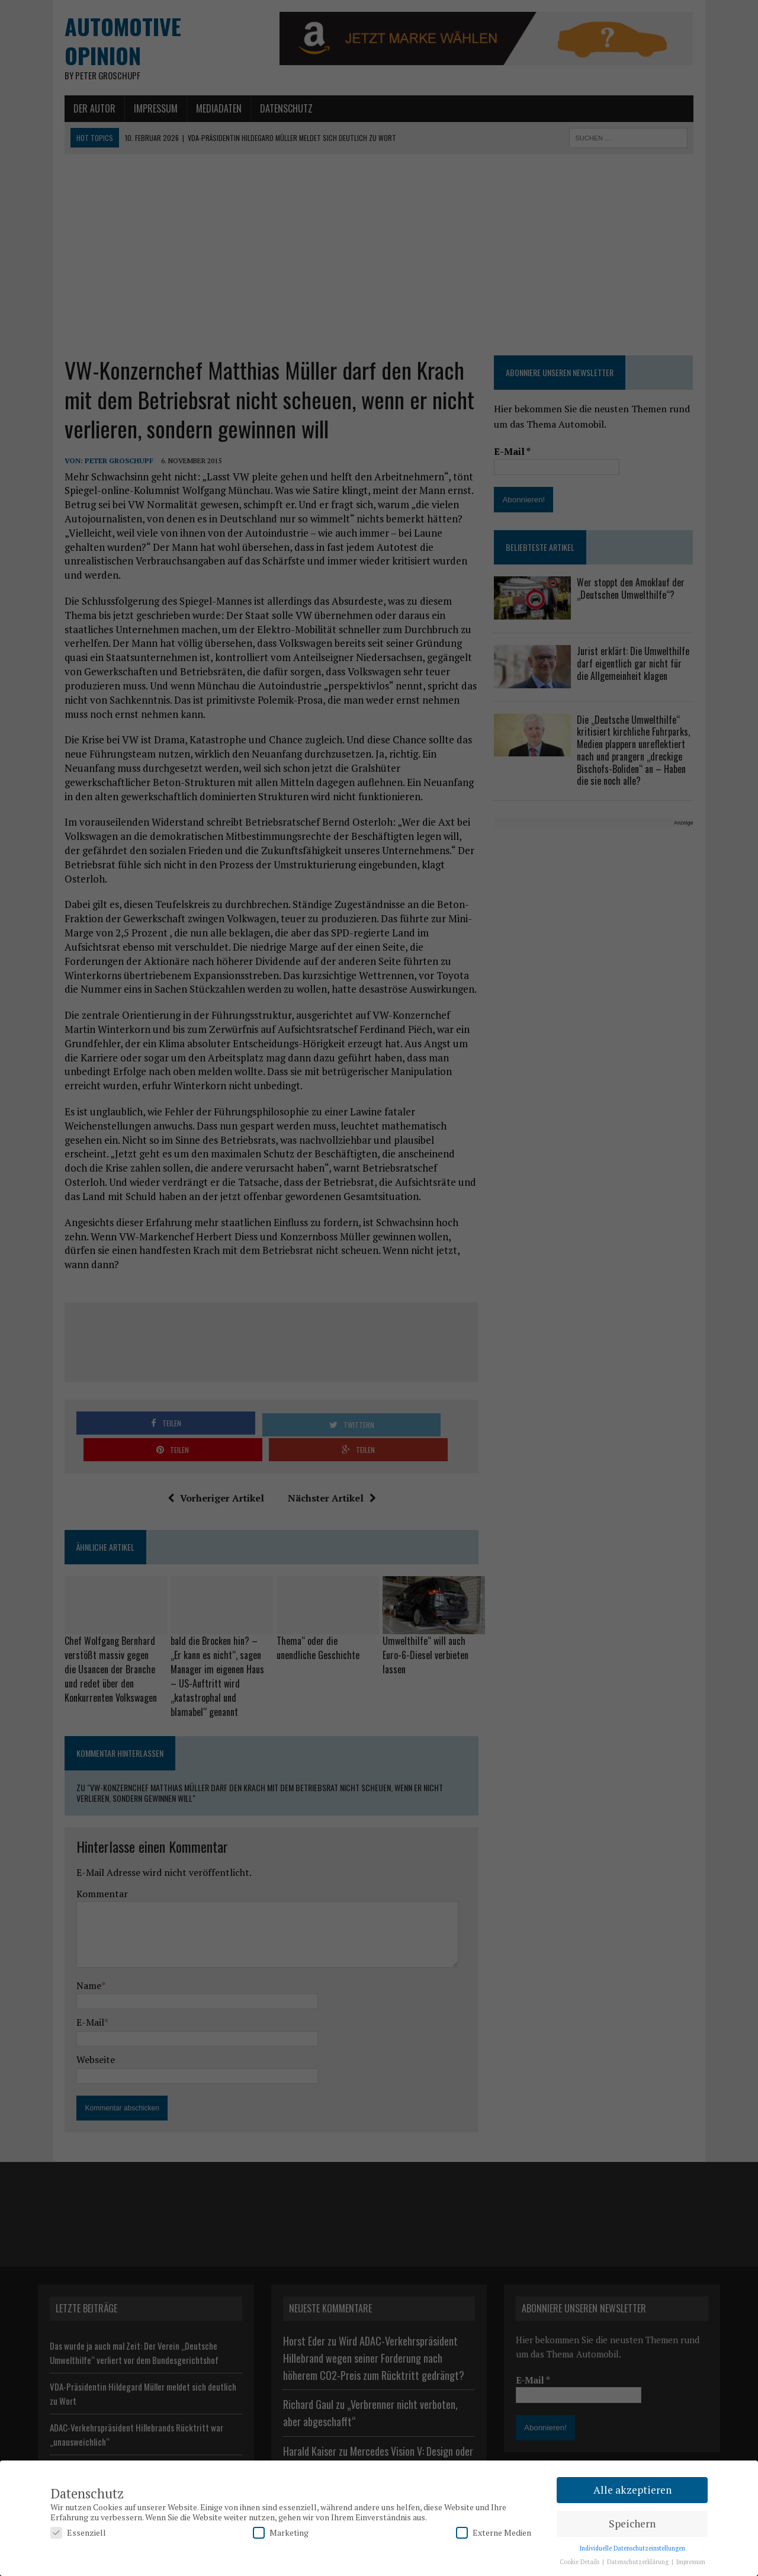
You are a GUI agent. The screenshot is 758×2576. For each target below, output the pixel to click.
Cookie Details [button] (580, 2562)
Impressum (690, 2562)
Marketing (281, 2532)
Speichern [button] (632, 2523)
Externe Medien (493, 2532)
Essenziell (78, 2532)
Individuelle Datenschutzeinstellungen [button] (632, 2548)
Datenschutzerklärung (638, 2562)
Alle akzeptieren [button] (632, 2490)
